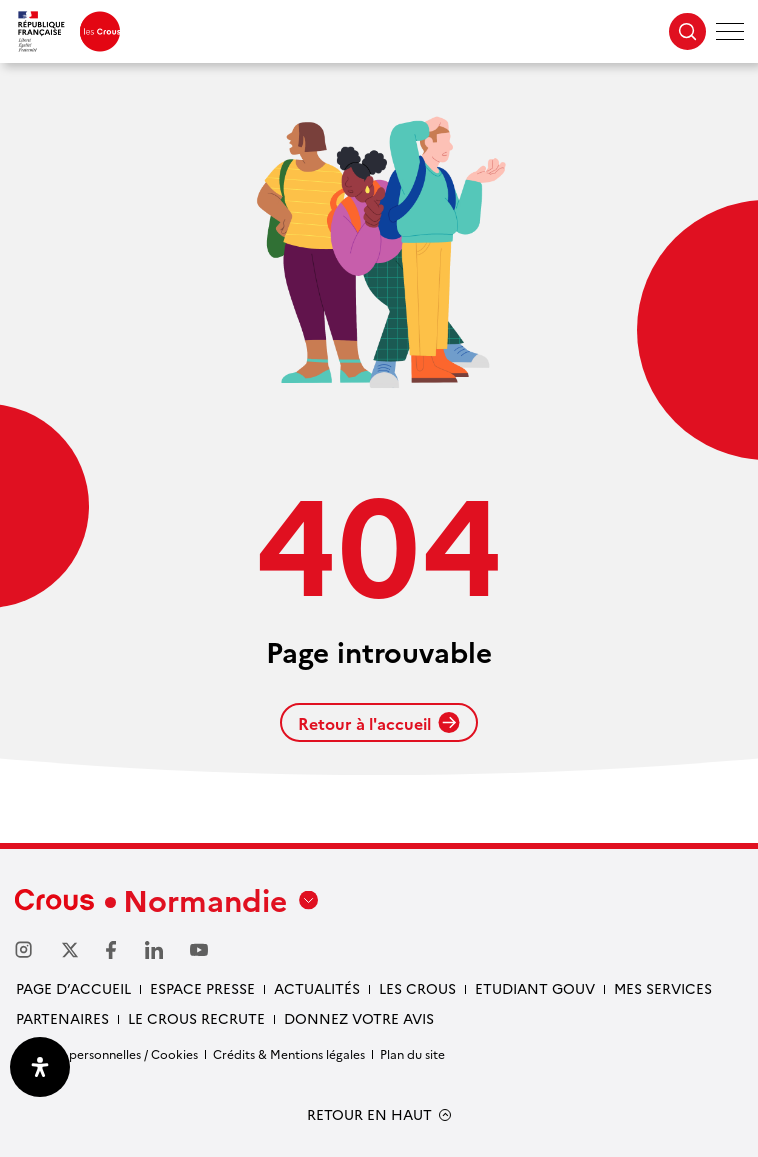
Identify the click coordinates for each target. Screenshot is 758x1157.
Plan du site (412, 1053)
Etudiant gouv (535, 988)
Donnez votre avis (359, 1018)
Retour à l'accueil (379, 723)
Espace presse (202, 988)
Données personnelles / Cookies (106, 1053)
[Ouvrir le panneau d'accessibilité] (40, 1067)
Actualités (317, 988)
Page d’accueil (73, 988)
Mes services (663, 988)
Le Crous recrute (196, 1018)
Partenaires (62, 1018)
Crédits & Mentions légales (289, 1053)
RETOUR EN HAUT (369, 1114)
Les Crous (417, 988)
